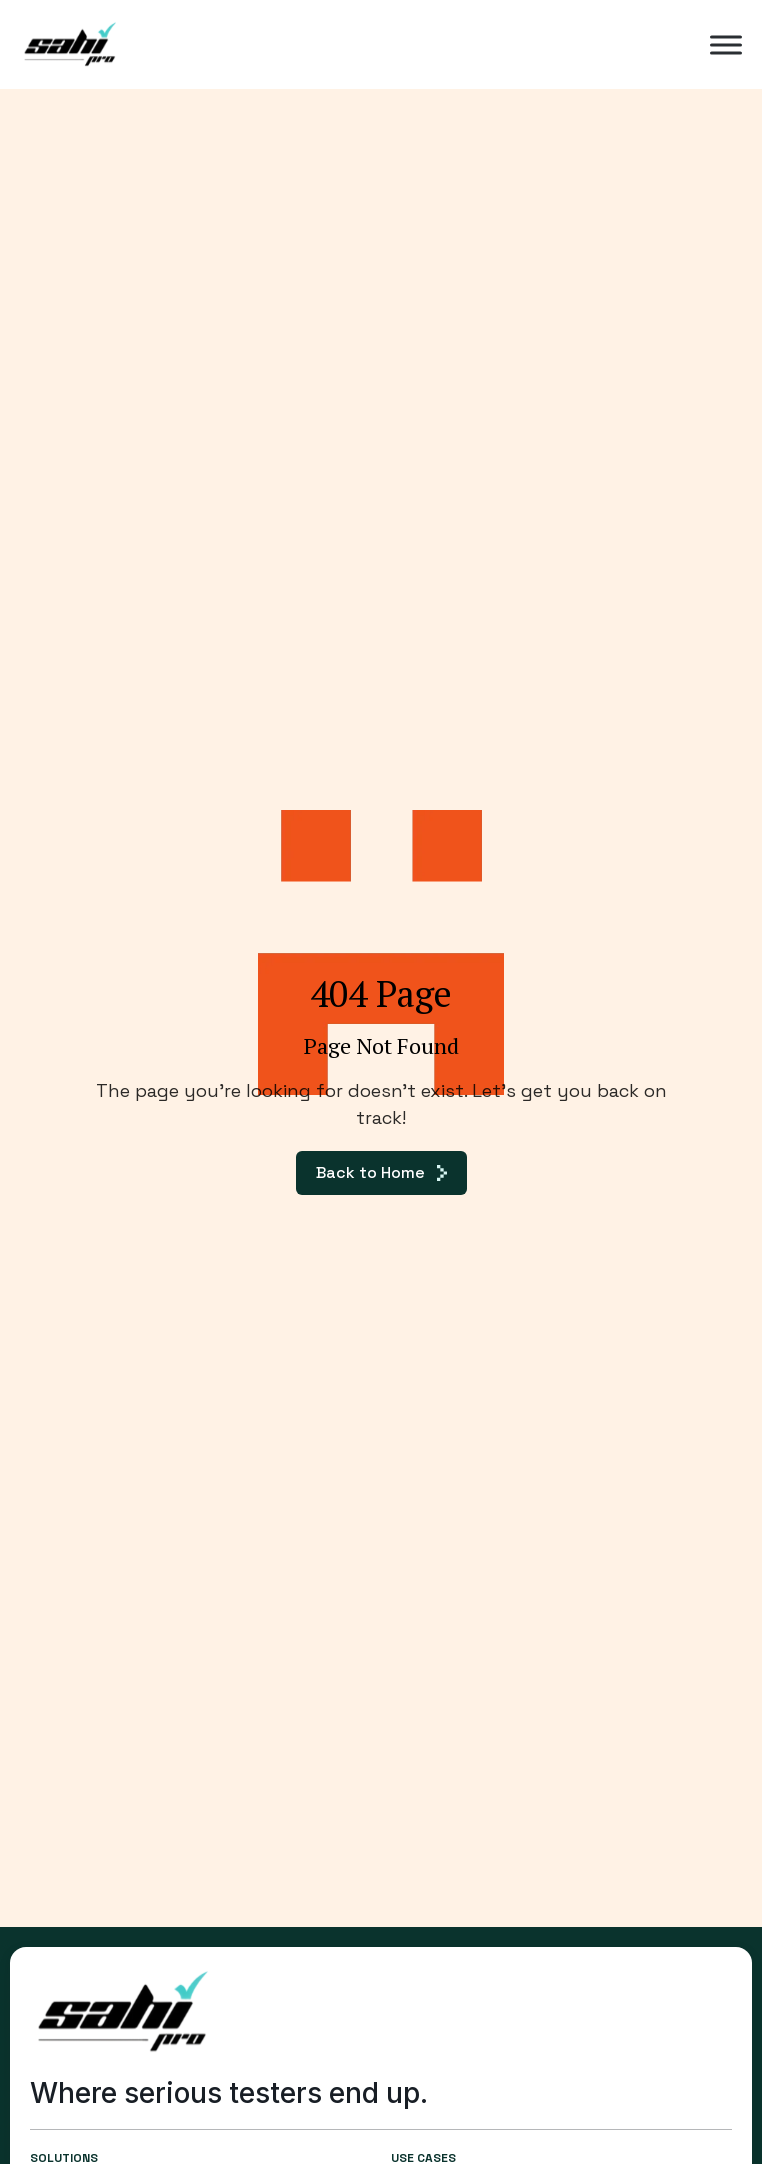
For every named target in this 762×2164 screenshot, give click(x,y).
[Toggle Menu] (726, 44)
